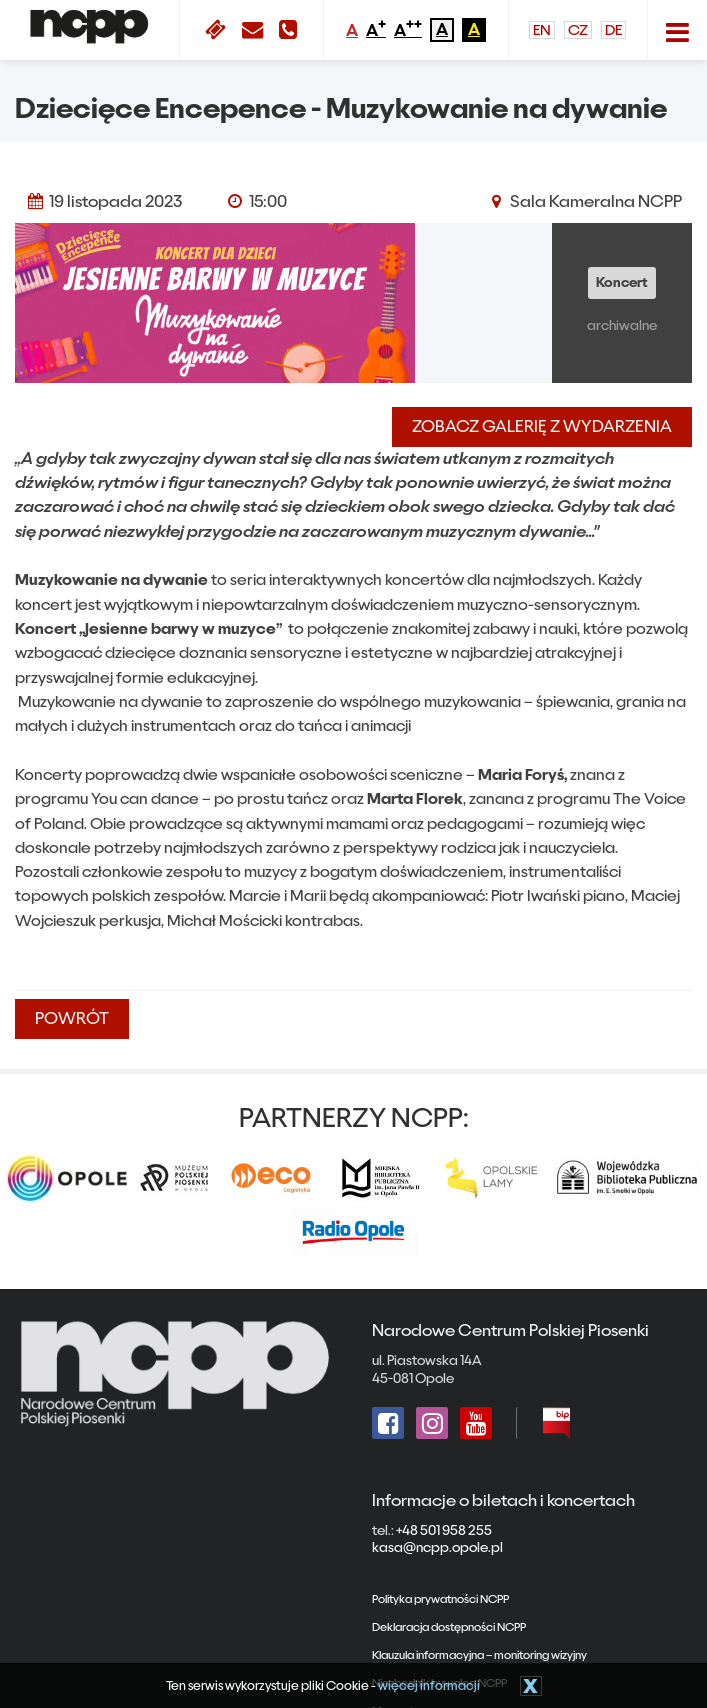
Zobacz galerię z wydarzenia (542, 426)
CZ (578, 30)
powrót (72, 1018)
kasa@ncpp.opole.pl (437, 1548)
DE (613, 30)
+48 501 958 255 (444, 1531)
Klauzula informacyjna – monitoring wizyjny (479, 1655)
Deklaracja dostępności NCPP (449, 1627)
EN (542, 30)
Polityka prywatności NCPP (440, 1599)
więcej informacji (429, 1685)
